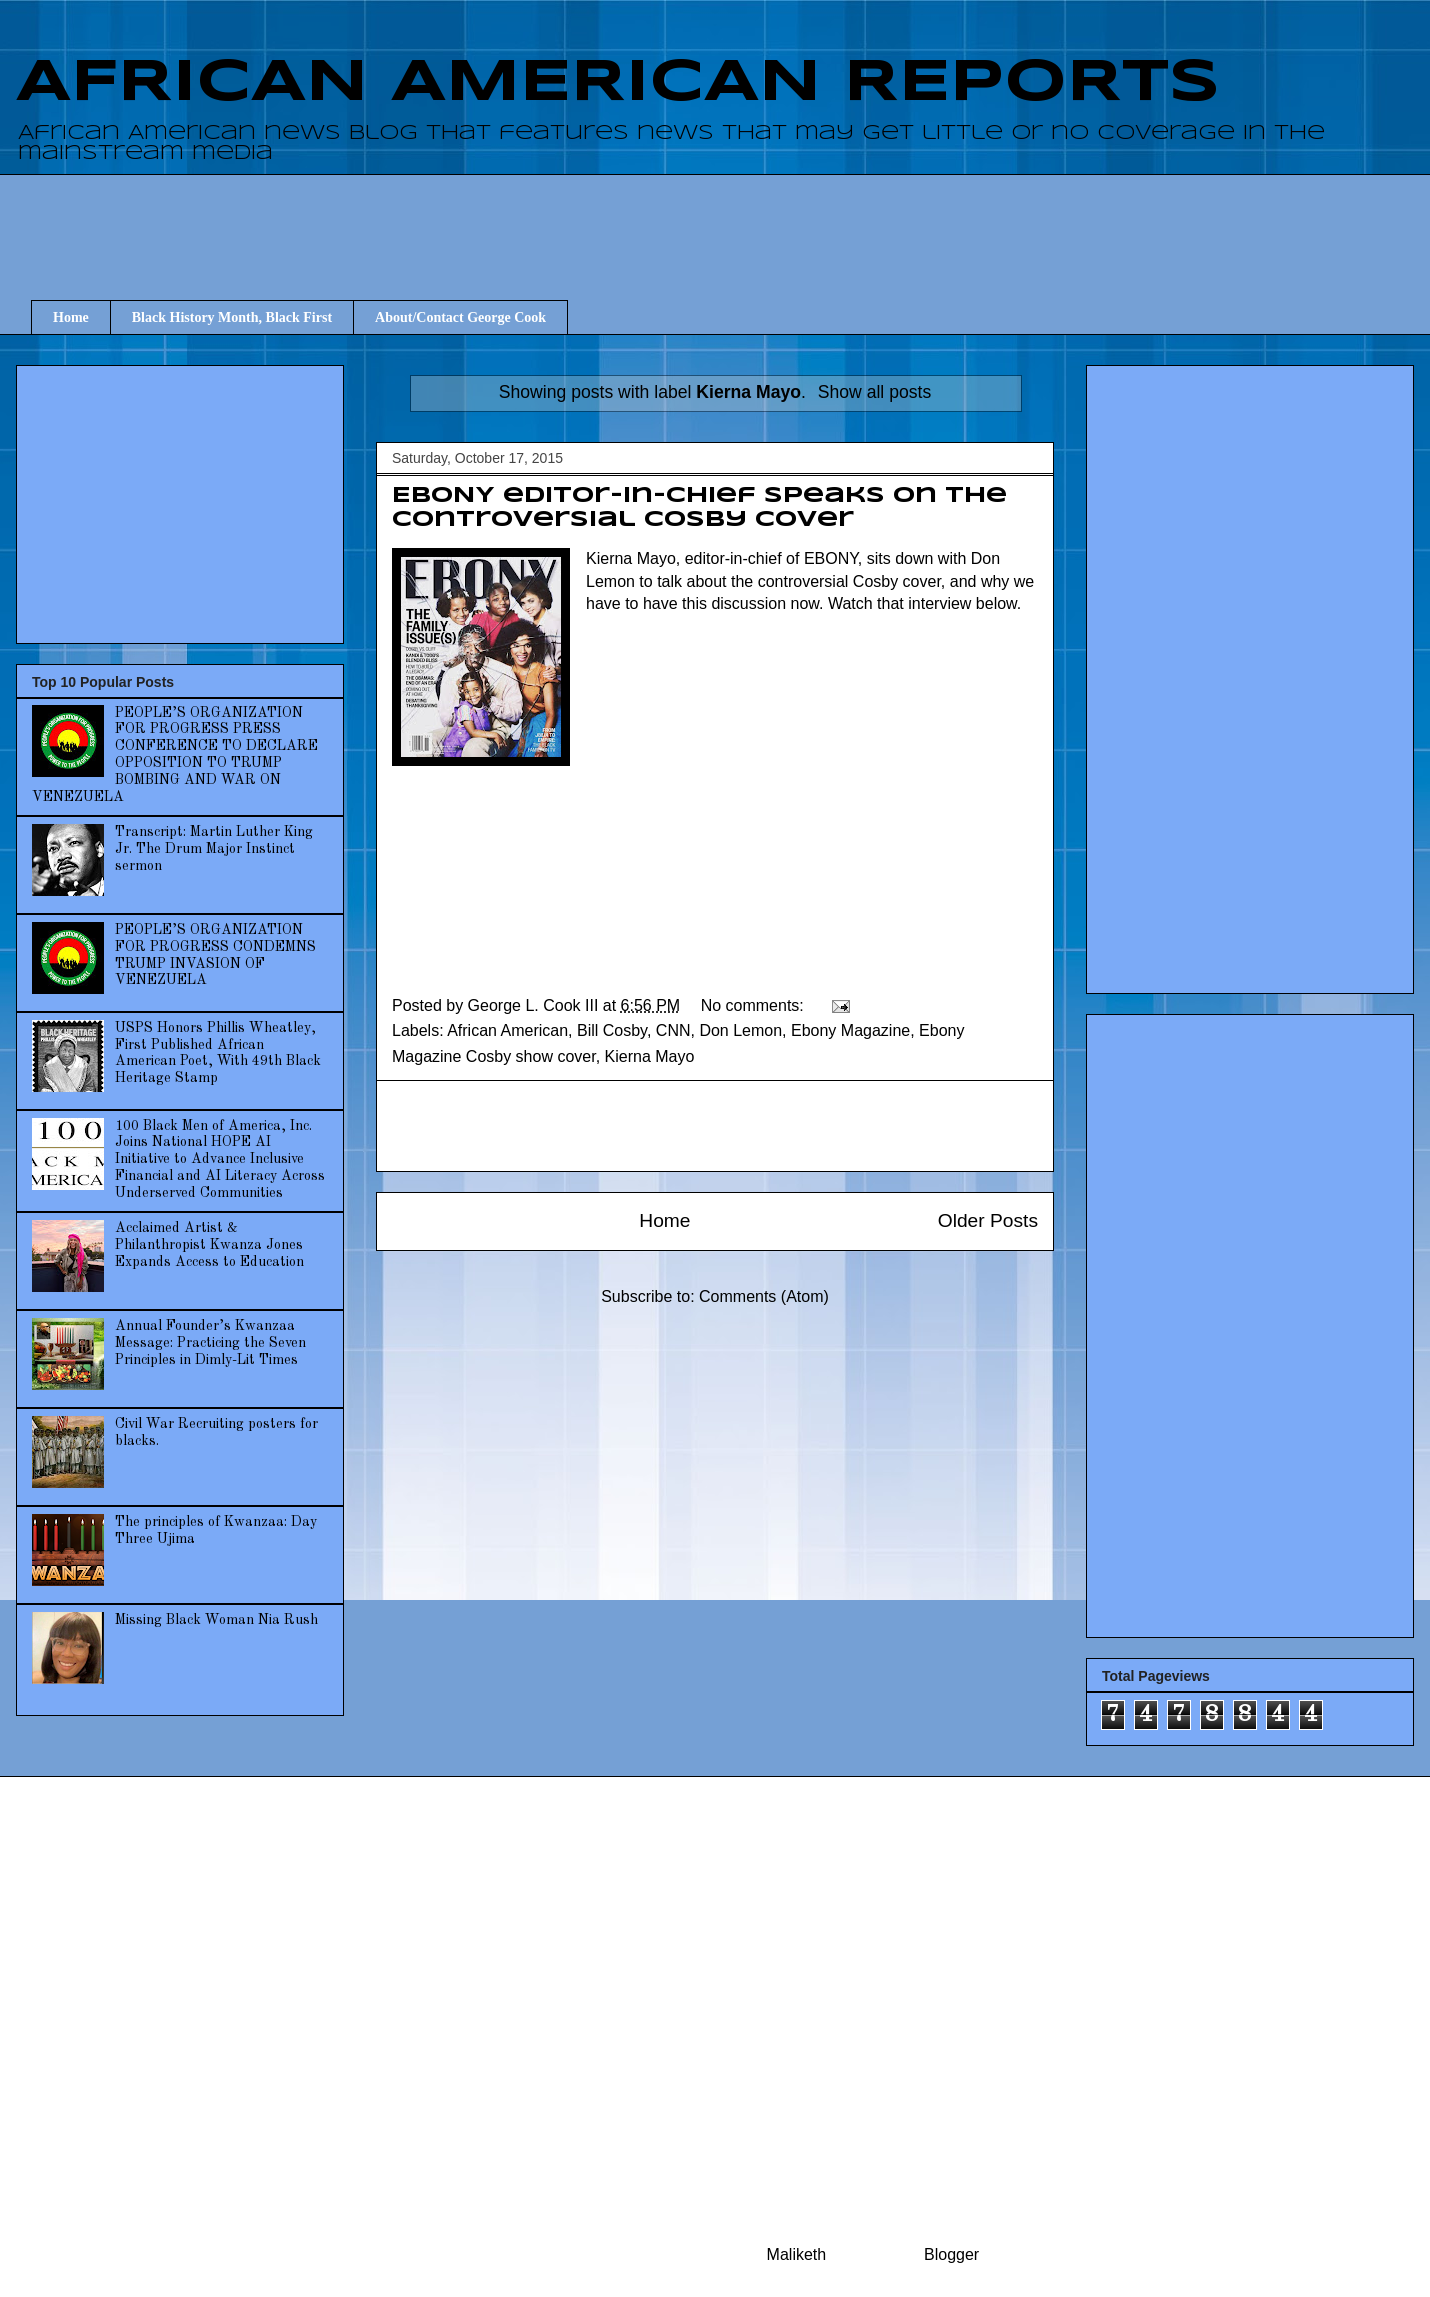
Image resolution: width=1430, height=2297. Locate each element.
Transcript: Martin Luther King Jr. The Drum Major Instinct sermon (214, 849)
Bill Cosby (612, 1030)
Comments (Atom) (764, 1296)
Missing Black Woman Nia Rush (216, 1620)
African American (507, 1030)
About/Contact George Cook (460, 317)
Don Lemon (740, 1030)
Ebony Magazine (850, 1030)
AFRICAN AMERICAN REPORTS (618, 83)
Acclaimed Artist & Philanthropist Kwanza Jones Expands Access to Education (209, 1245)
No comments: (755, 1005)
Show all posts (874, 392)
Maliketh (797, 2254)
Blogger (951, 2254)
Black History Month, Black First (232, 317)
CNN (673, 1030)
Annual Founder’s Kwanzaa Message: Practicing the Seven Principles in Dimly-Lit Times (210, 1343)
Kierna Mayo (650, 1056)
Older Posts (988, 1220)
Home (71, 317)
